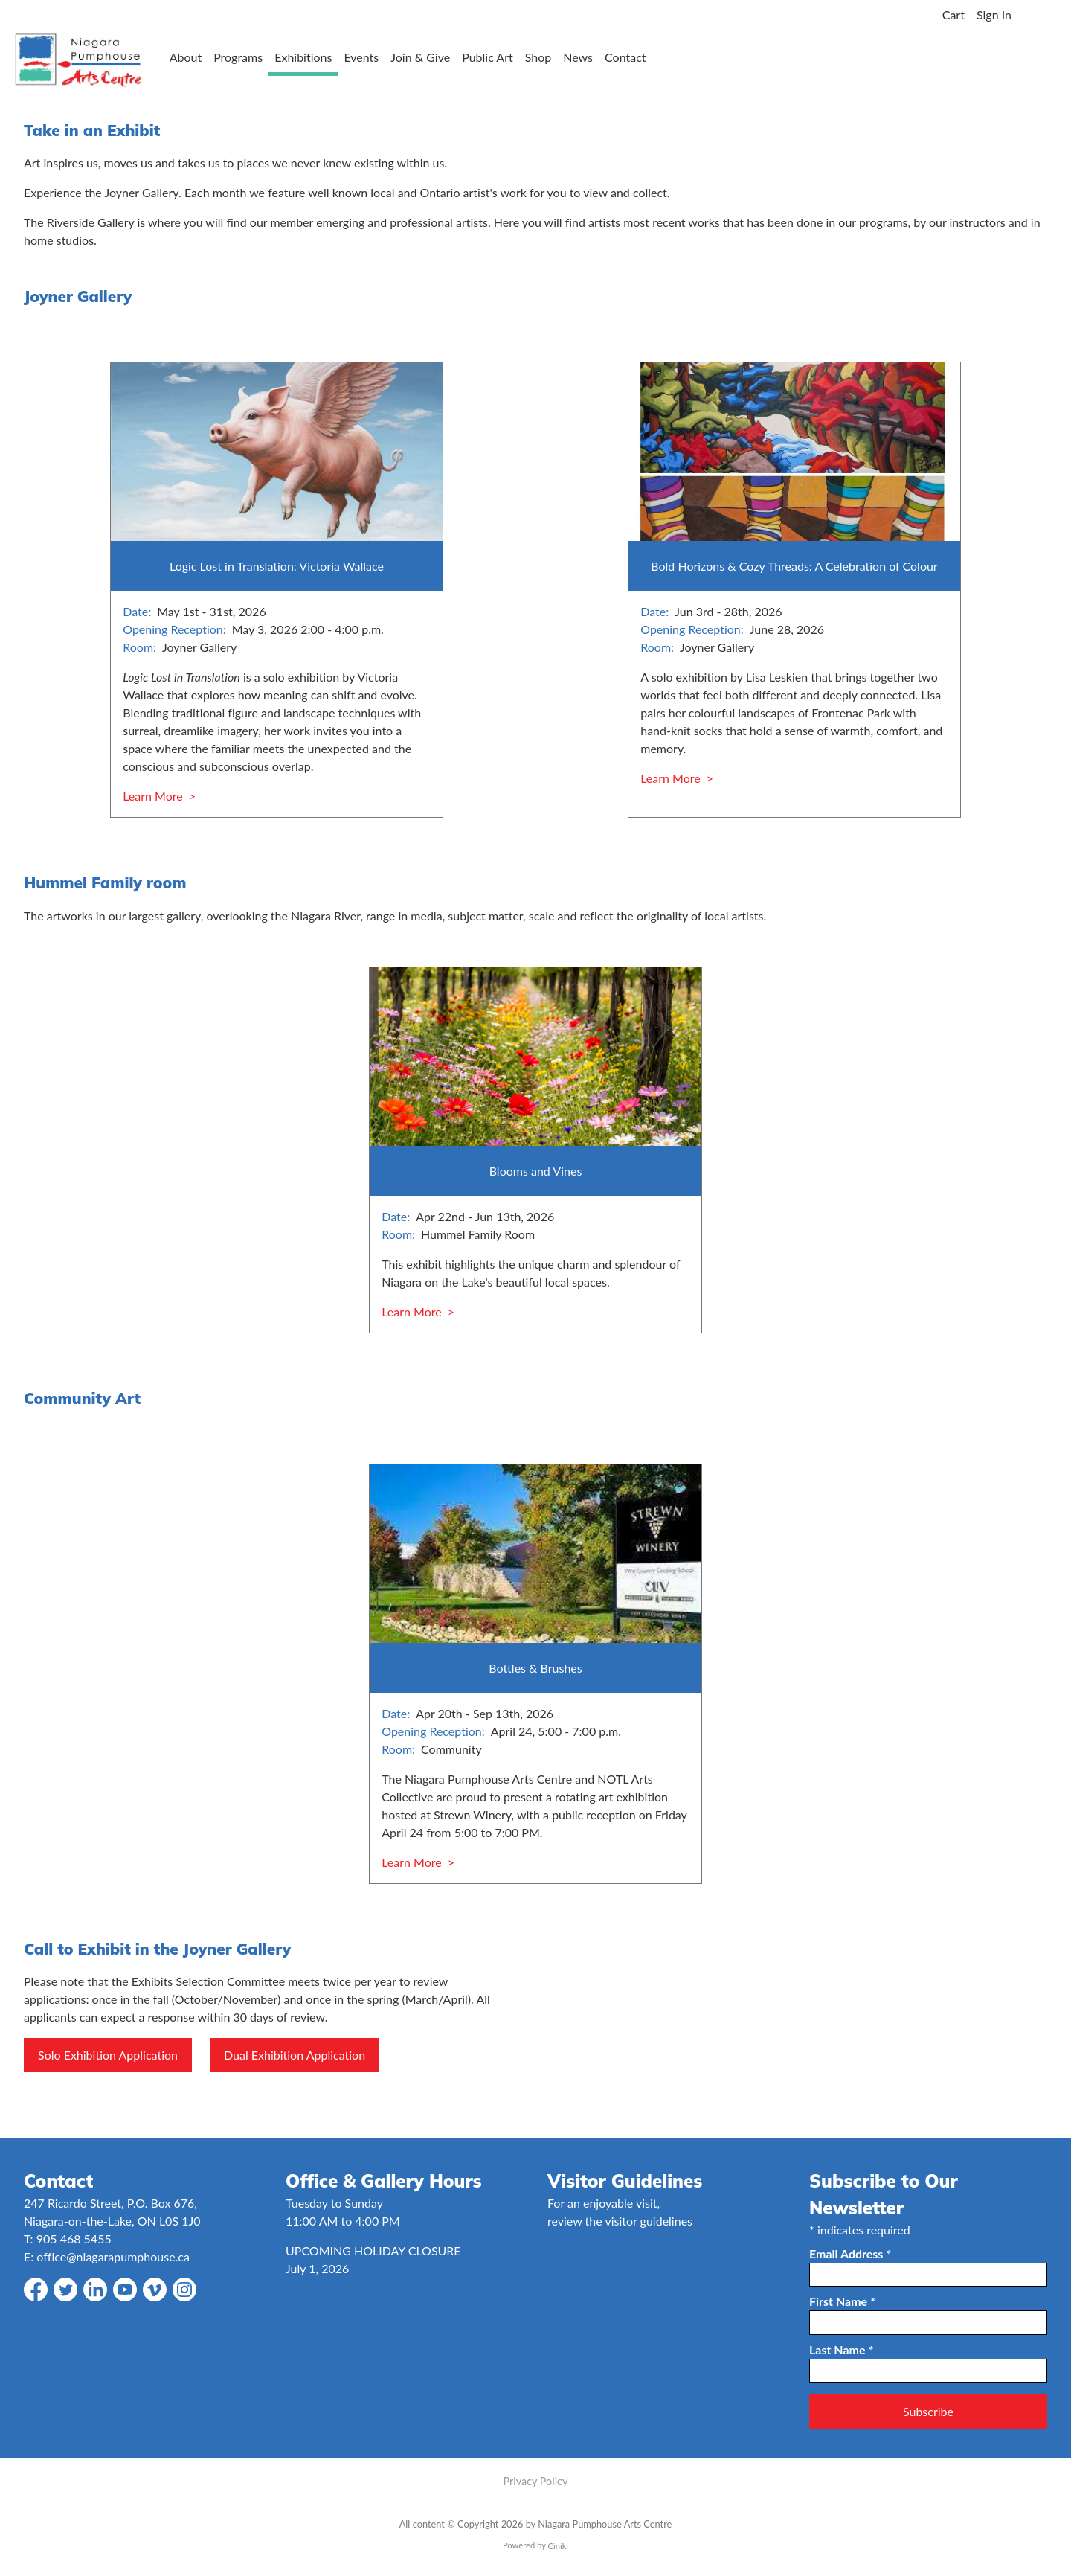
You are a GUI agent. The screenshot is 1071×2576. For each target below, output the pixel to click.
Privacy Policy (536, 2481)
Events (361, 57)
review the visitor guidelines (619, 2221)
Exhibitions (303, 57)
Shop (538, 57)
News (578, 57)
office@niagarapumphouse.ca (113, 2256)
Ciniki (558, 2546)
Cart (953, 14)
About (186, 57)
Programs (238, 57)
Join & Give (420, 57)
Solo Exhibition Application (108, 2055)
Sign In (994, 14)
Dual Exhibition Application (294, 2055)
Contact (625, 57)
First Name (842, 2301)
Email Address (850, 2253)
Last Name (841, 2349)
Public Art (487, 57)
